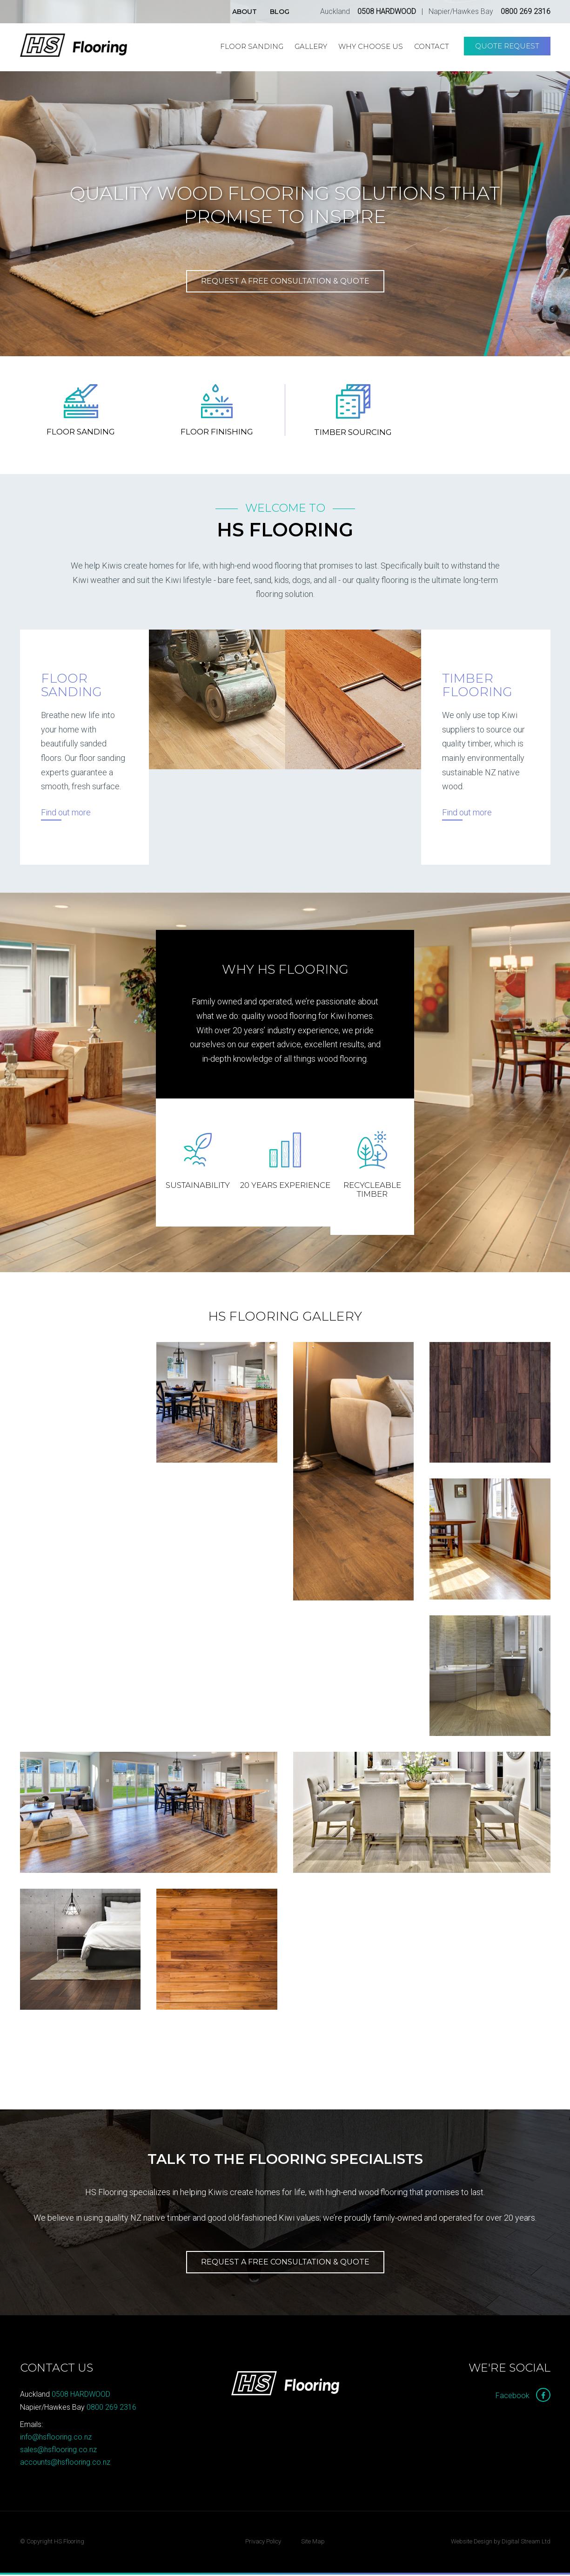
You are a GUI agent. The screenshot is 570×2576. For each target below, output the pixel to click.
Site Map (313, 2542)
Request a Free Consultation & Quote (285, 2263)
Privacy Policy (263, 2542)
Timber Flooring (477, 686)
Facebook (523, 2397)
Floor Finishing (217, 433)
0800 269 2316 (525, 11)
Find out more (66, 814)
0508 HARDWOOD (386, 11)
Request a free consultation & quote (285, 281)
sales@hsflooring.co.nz (58, 2451)
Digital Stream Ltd (526, 2542)
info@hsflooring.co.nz (56, 2438)
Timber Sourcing (353, 433)
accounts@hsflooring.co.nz (65, 2463)
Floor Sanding (81, 433)
